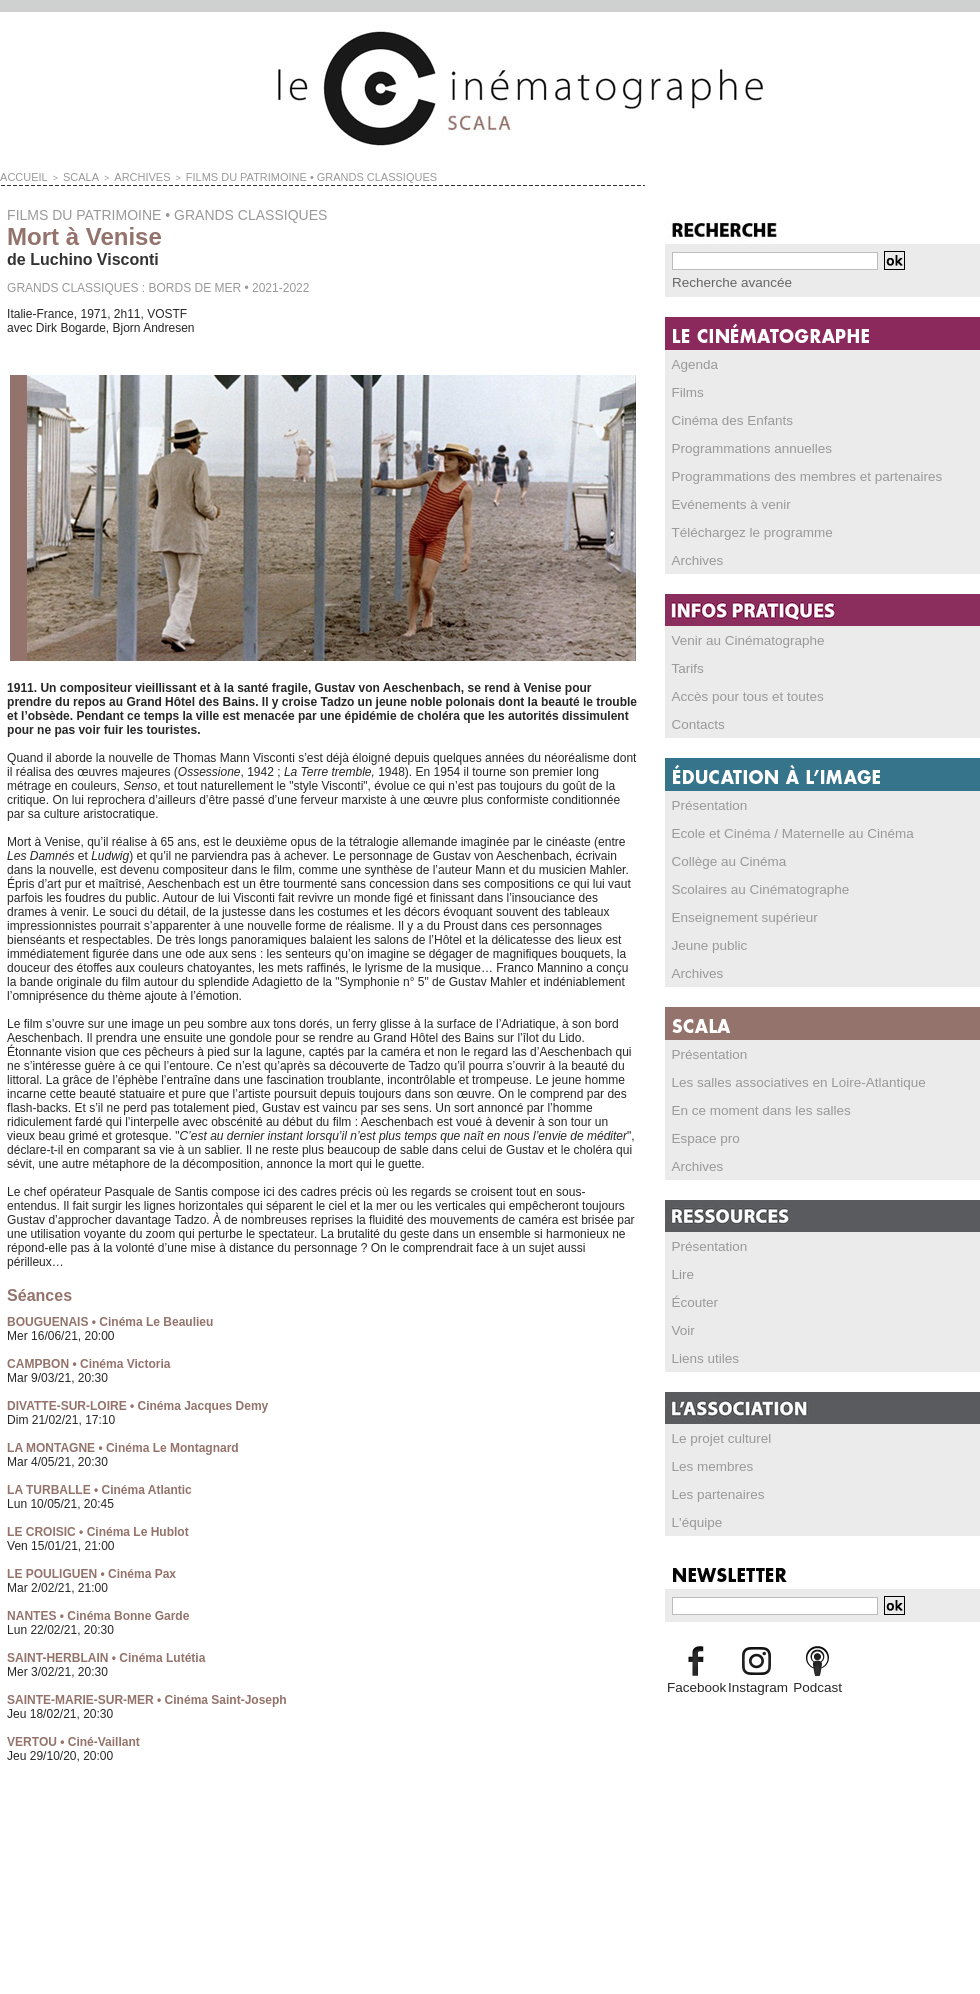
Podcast (817, 1686)
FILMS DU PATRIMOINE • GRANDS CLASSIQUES (262, 176)
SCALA (68, 176)
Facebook (695, 1686)
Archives (121, 176)
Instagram (756, 1686)
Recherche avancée (725, 282)
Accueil (19, 176)
